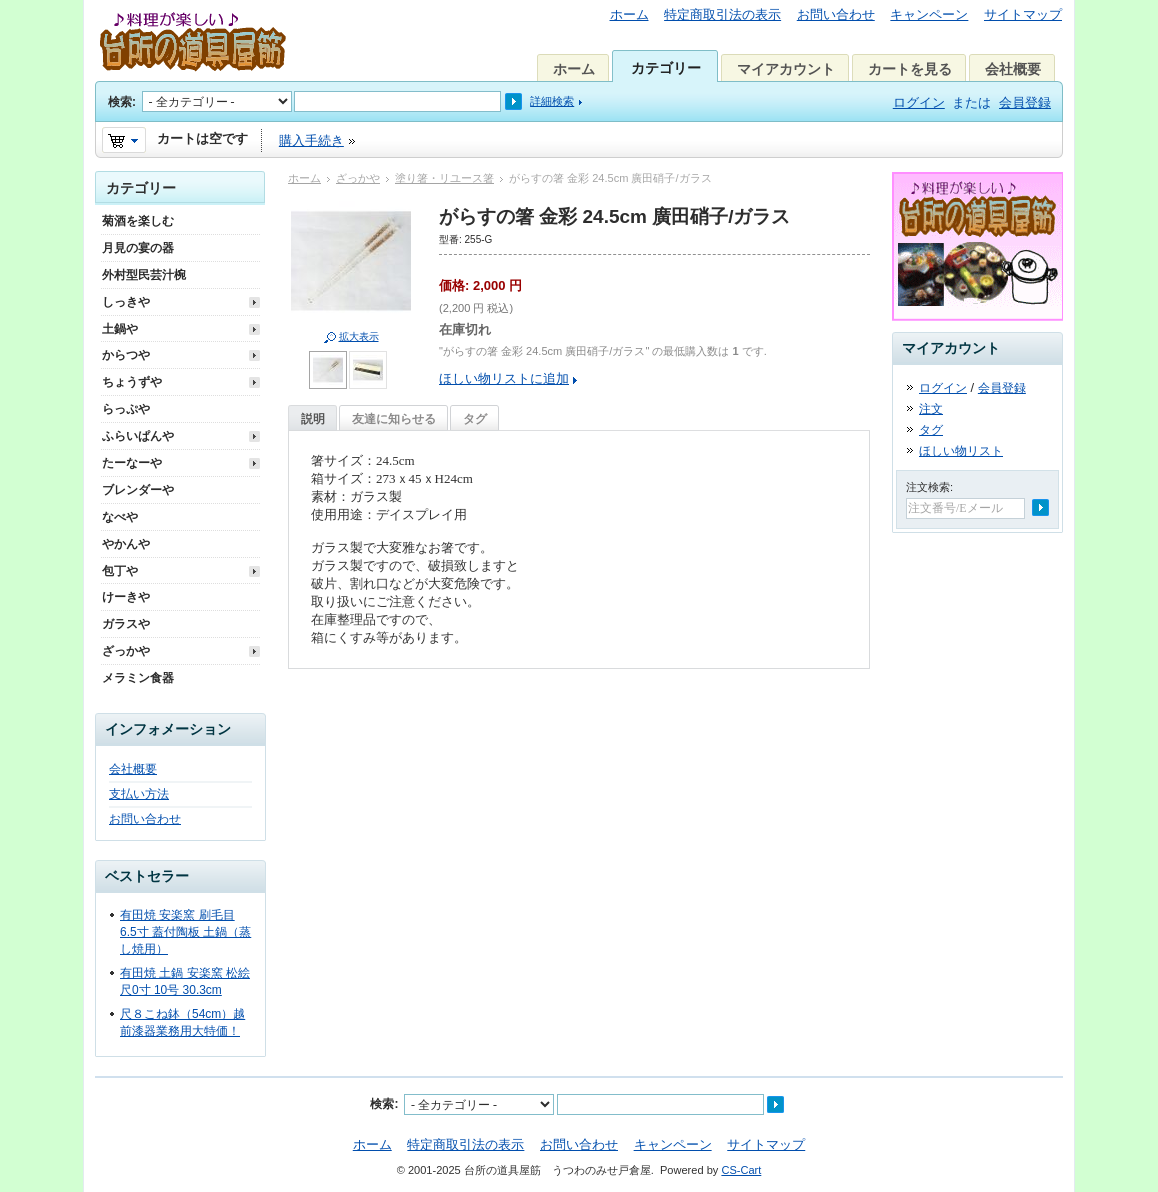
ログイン (919, 102)
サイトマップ (1023, 14)
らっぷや (126, 409)
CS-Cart (741, 1170)
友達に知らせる (394, 419)
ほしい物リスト (961, 451)
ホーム (629, 14)
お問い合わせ (836, 14)
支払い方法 (139, 794)
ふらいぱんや (138, 436)
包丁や (120, 571)
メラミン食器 (138, 678)
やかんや (126, 544)
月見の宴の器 (138, 248)
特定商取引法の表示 (722, 14)
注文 (931, 409)
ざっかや (358, 178)
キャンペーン (929, 14)
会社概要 (1013, 69)
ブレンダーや (138, 490)
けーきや (126, 597)
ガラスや (126, 624)
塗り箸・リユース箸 (444, 178)
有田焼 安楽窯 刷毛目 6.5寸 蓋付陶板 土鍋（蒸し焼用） (185, 932)
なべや (120, 517)
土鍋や (120, 329)
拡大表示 (359, 336)
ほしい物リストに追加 (504, 378)
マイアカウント (786, 69)
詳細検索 (552, 101)
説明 (313, 419)
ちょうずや (132, 382)
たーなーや (132, 463)
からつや (126, 355)
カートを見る (910, 69)
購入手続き (311, 140)
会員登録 (1025, 102)
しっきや (126, 302)
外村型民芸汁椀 (144, 275)
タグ (475, 419)
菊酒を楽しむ (138, 221)
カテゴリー (666, 68)
